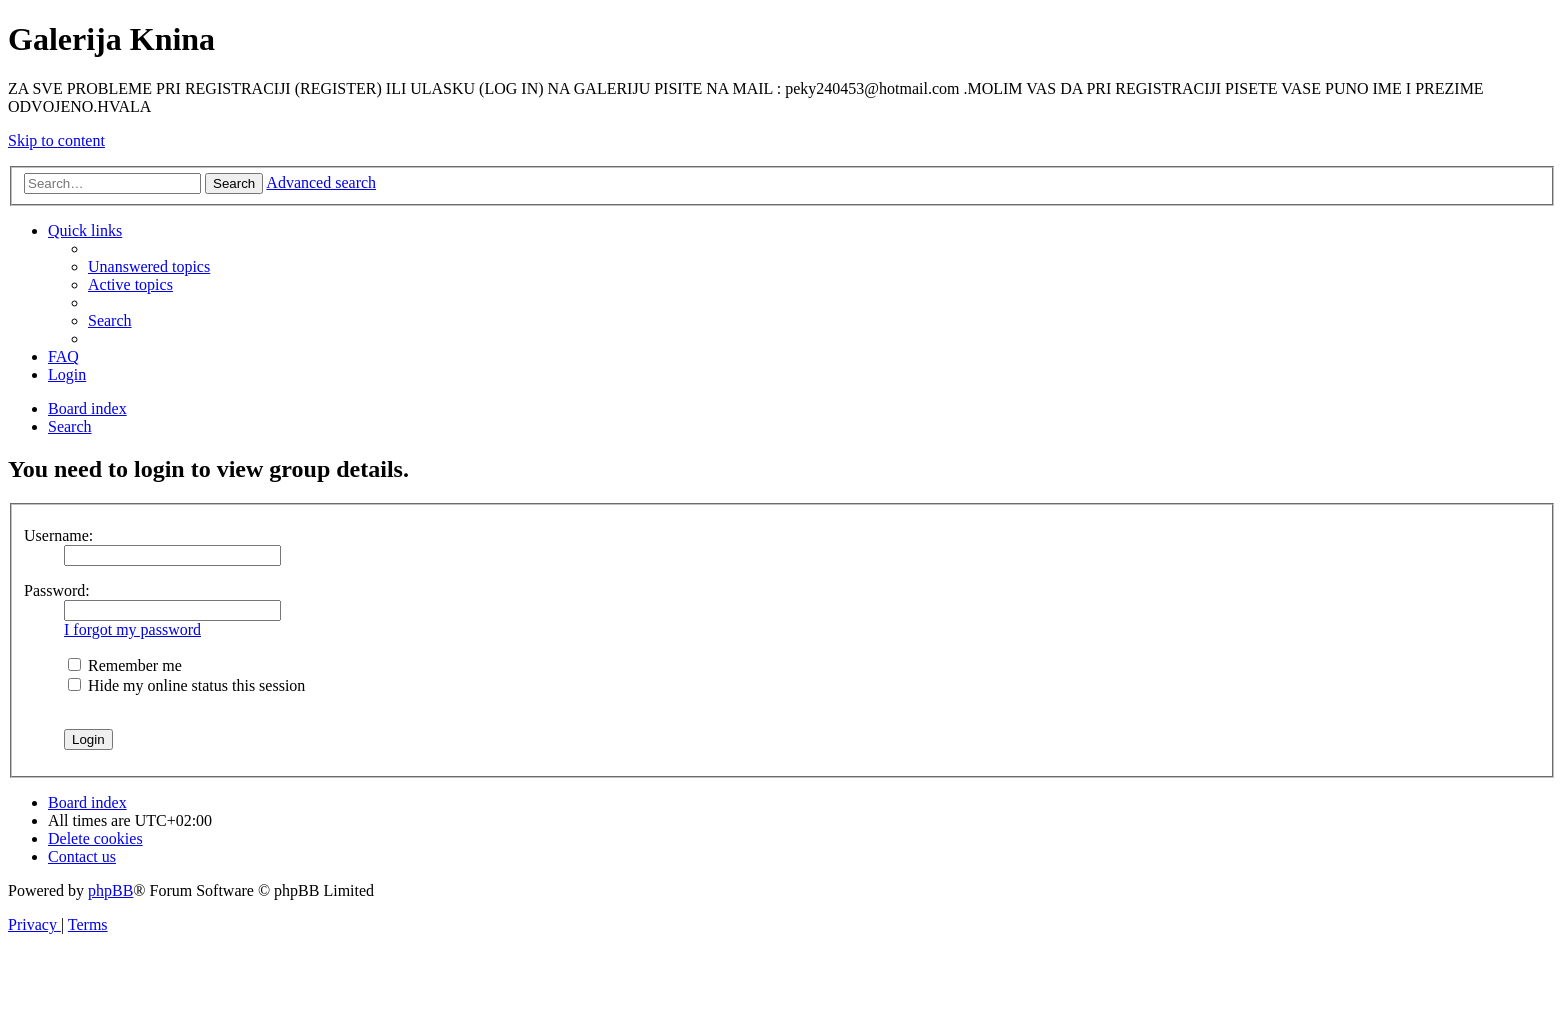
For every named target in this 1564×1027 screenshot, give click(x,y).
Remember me (125, 665)
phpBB (110, 890)
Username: (58, 535)
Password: (57, 590)
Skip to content (56, 140)
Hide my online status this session (186, 685)
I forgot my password (132, 629)
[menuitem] (149, 266)
